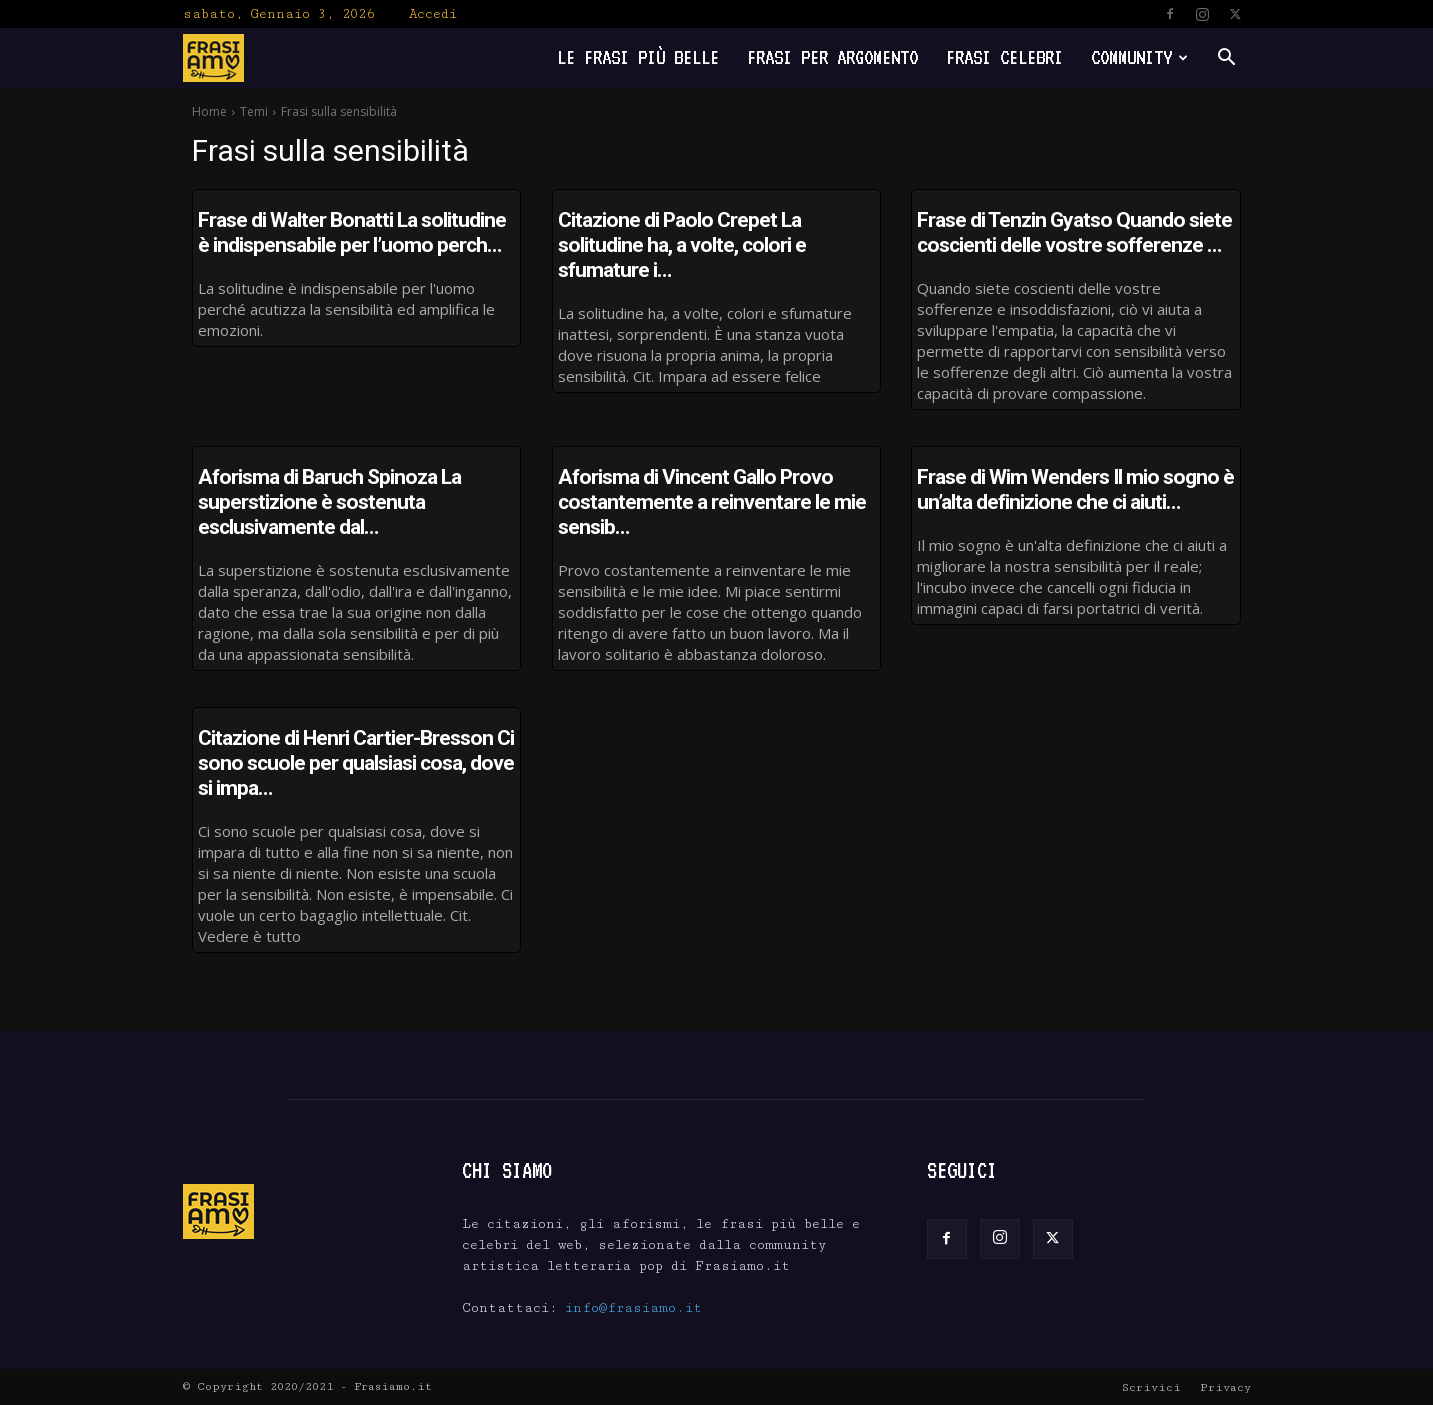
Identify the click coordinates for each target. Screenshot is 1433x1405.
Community (1139, 57)
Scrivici (1151, 1387)
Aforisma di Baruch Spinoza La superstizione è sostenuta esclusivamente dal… (329, 502)
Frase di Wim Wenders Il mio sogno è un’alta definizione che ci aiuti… (1075, 489)
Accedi (433, 14)
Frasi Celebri (1004, 57)
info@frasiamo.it (633, 1308)
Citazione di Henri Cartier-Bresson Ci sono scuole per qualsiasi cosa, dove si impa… (356, 763)
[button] (1227, 59)
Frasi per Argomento (832, 57)
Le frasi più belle (638, 57)
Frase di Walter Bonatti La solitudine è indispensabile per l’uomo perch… (352, 232)
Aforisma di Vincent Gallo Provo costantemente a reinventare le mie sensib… (712, 502)
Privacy (1225, 1387)
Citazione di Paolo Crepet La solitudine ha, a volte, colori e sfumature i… (682, 245)
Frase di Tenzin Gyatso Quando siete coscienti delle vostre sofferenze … (1074, 232)
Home (209, 111)
